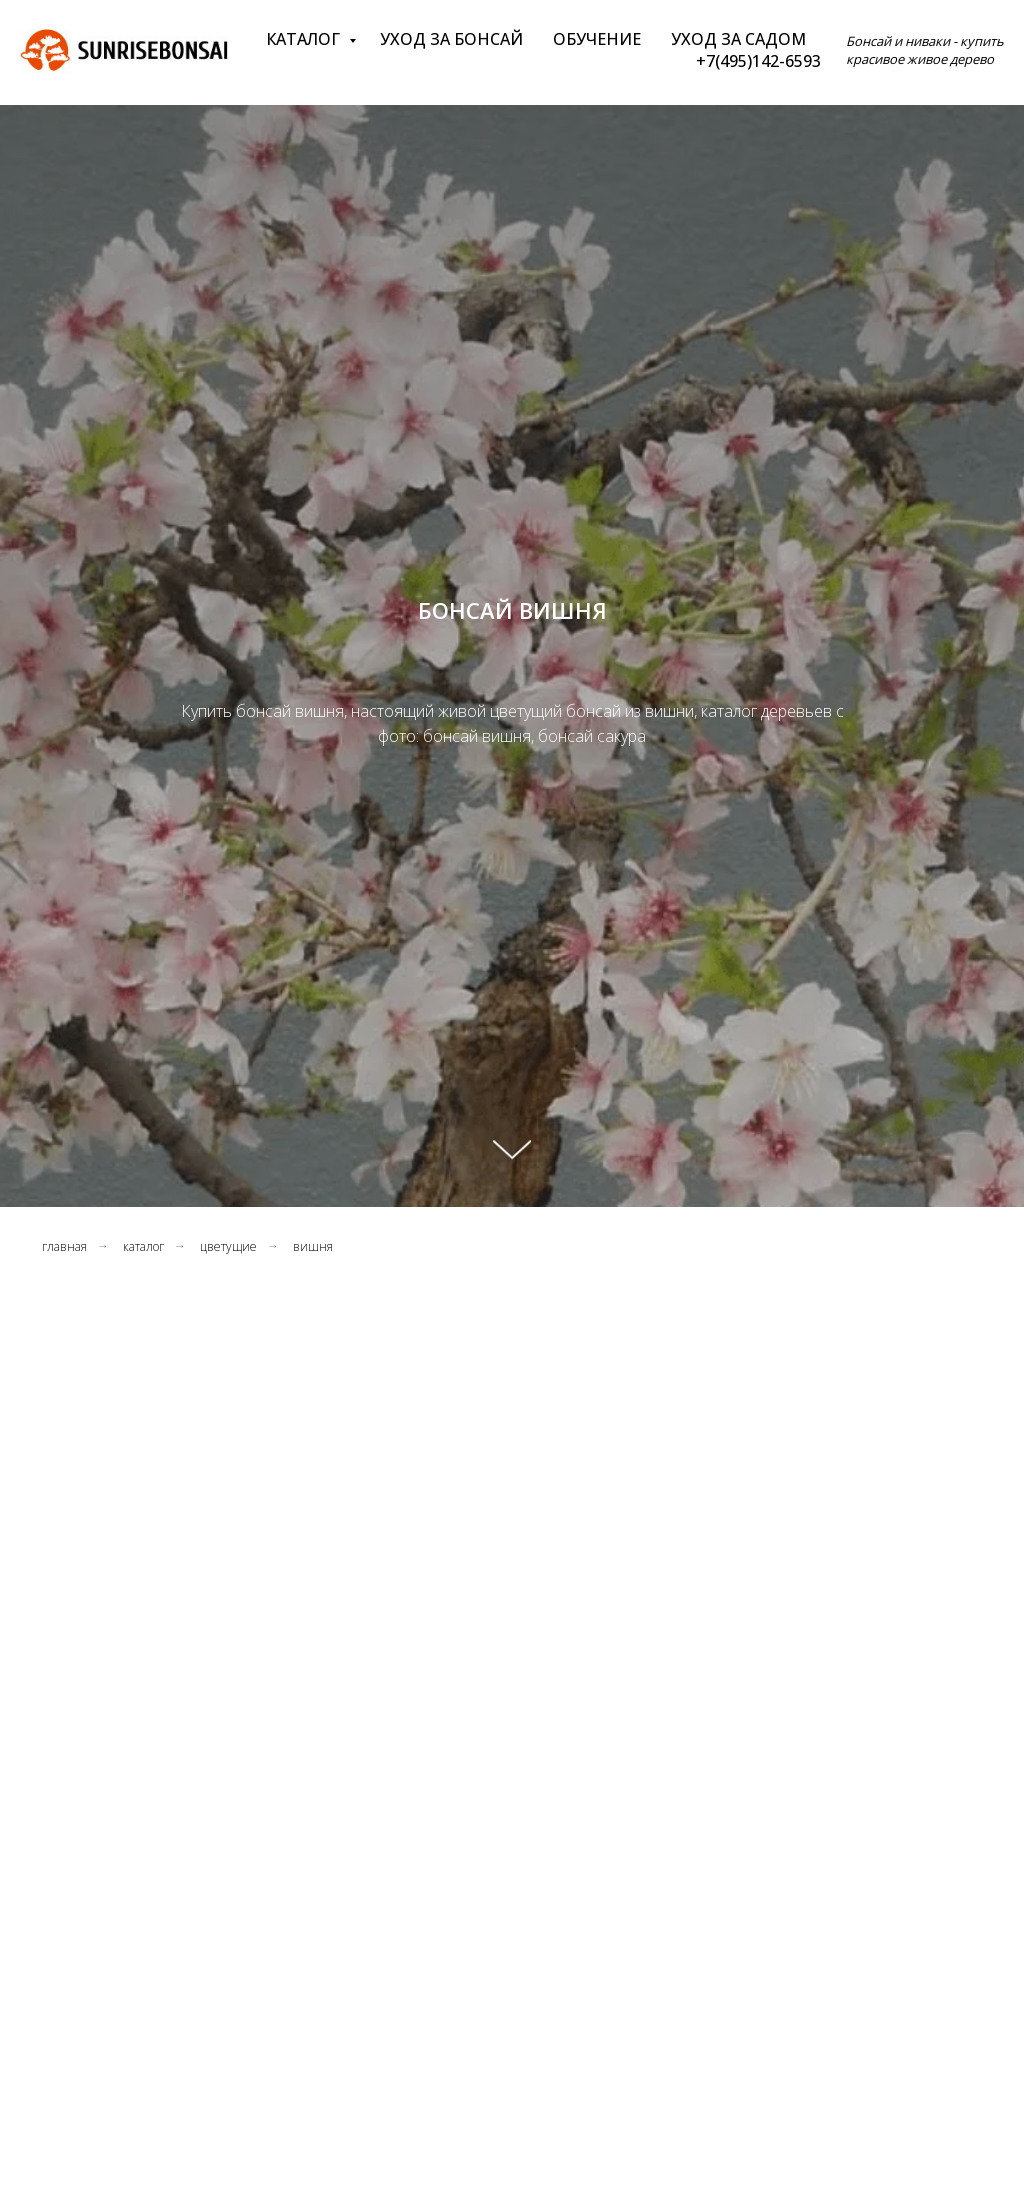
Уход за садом (738, 39)
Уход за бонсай (451, 39)
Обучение (597, 39)
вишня (313, 1246)
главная (64, 1246)
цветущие (228, 1246)
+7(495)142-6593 (758, 61)
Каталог (305, 39)
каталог (143, 1246)
